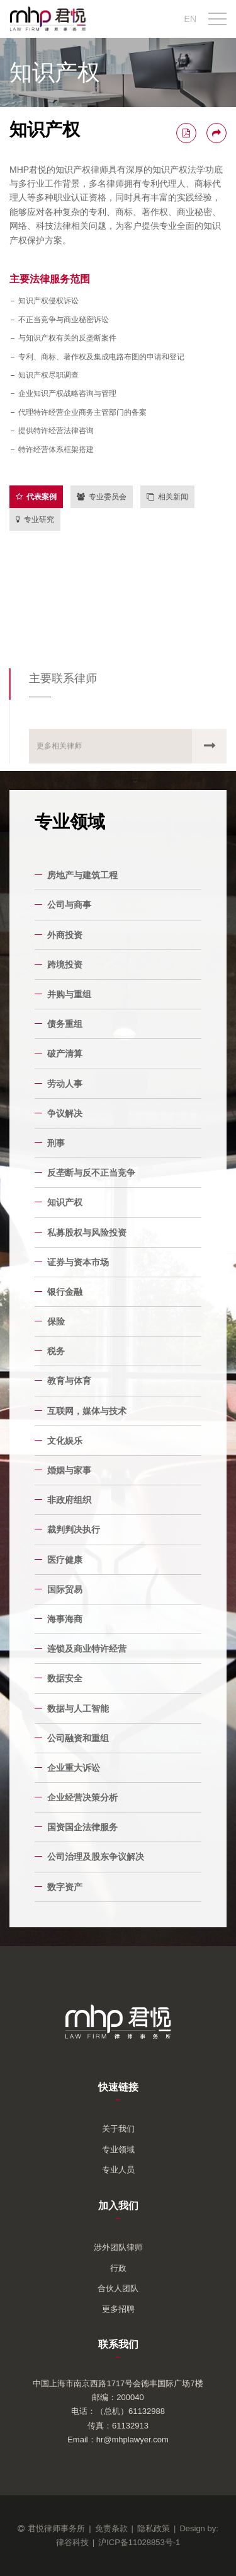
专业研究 (35, 519)
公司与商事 (69, 905)
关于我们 (118, 2128)
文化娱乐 (64, 1441)
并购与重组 (69, 994)
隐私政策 (153, 2528)
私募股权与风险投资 (86, 1232)
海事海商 (64, 1619)
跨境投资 (64, 965)
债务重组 (64, 1024)
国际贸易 (64, 1589)
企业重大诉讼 (73, 1768)
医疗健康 (64, 1560)
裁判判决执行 (73, 1529)
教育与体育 (69, 1381)
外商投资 (64, 935)
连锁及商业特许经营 (86, 1649)
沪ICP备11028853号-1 (139, 2542)
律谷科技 (72, 2542)
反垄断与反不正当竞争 (91, 1173)
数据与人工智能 (78, 1708)
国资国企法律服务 (82, 1827)
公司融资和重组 (78, 1738)
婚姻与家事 (69, 1470)
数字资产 (64, 1887)
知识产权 (64, 1202)
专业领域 (118, 2149)
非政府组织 (69, 1500)
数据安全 (64, 1678)
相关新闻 (167, 496)
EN (190, 19)
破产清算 (64, 1053)
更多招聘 (118, 2309)
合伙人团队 (118, 2288)
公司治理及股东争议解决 (95, 1857)
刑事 (56, 1143)
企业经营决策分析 (82, 1797)
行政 (118, 2268)
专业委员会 (101, 496)
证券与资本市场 (78, 1262)
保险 (56, 1321)
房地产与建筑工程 (82, 875)
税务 (56, 1351)
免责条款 (111, 2528)
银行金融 (64, 1292)
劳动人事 (64, 1084)
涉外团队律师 (118, 2247)
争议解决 (64, 1113)
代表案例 (36, 496)
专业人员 (118, 2169)
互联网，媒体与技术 (86, 1411)
